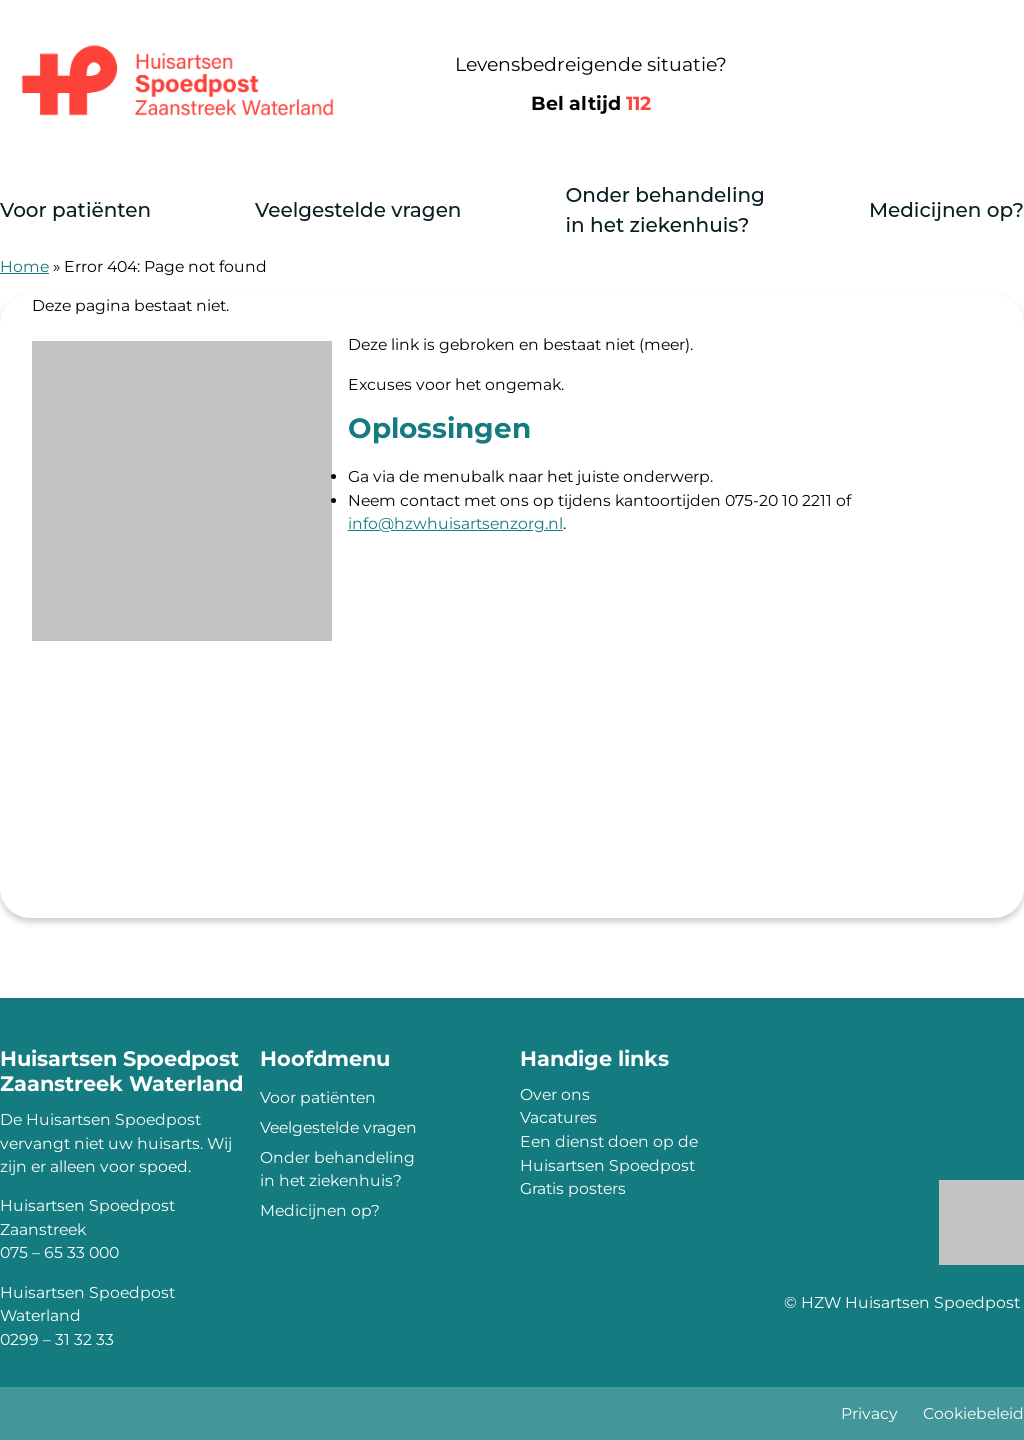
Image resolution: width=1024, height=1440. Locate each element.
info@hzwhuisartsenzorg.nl (455, 523)
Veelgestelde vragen (358, 210)
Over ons (555, 1094)
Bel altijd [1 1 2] (591, 103)
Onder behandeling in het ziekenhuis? (664, 210)
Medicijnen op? (946, 210)
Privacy (869, 1413)
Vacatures (558, 1117)
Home (24, 266)
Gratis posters (573, 1188)
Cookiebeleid (973, 1413)
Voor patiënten (75, 210)
